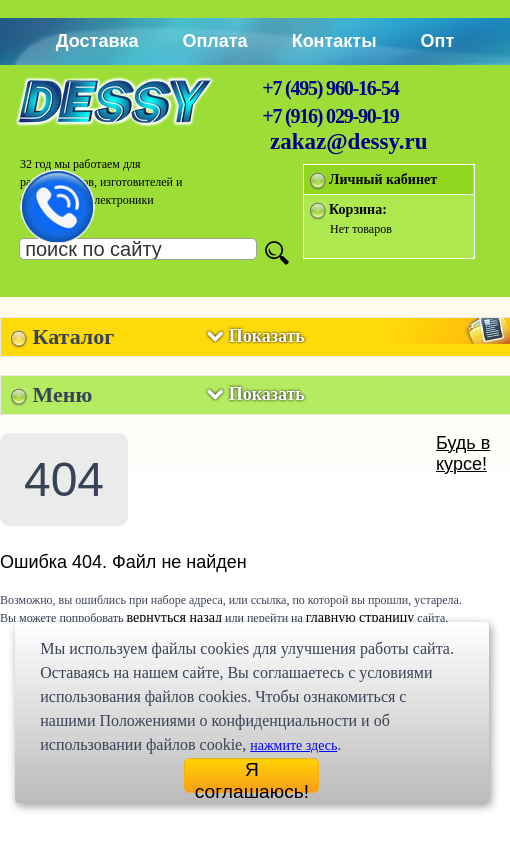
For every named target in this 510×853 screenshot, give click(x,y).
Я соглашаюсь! (252, 776)
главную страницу (360, 617)
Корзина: (358, 209)
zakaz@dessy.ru (349, 141)
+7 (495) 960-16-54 (330, 88)
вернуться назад (174, 617)
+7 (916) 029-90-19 (330, 116)
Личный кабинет (383, 179)
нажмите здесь (293, 745)
